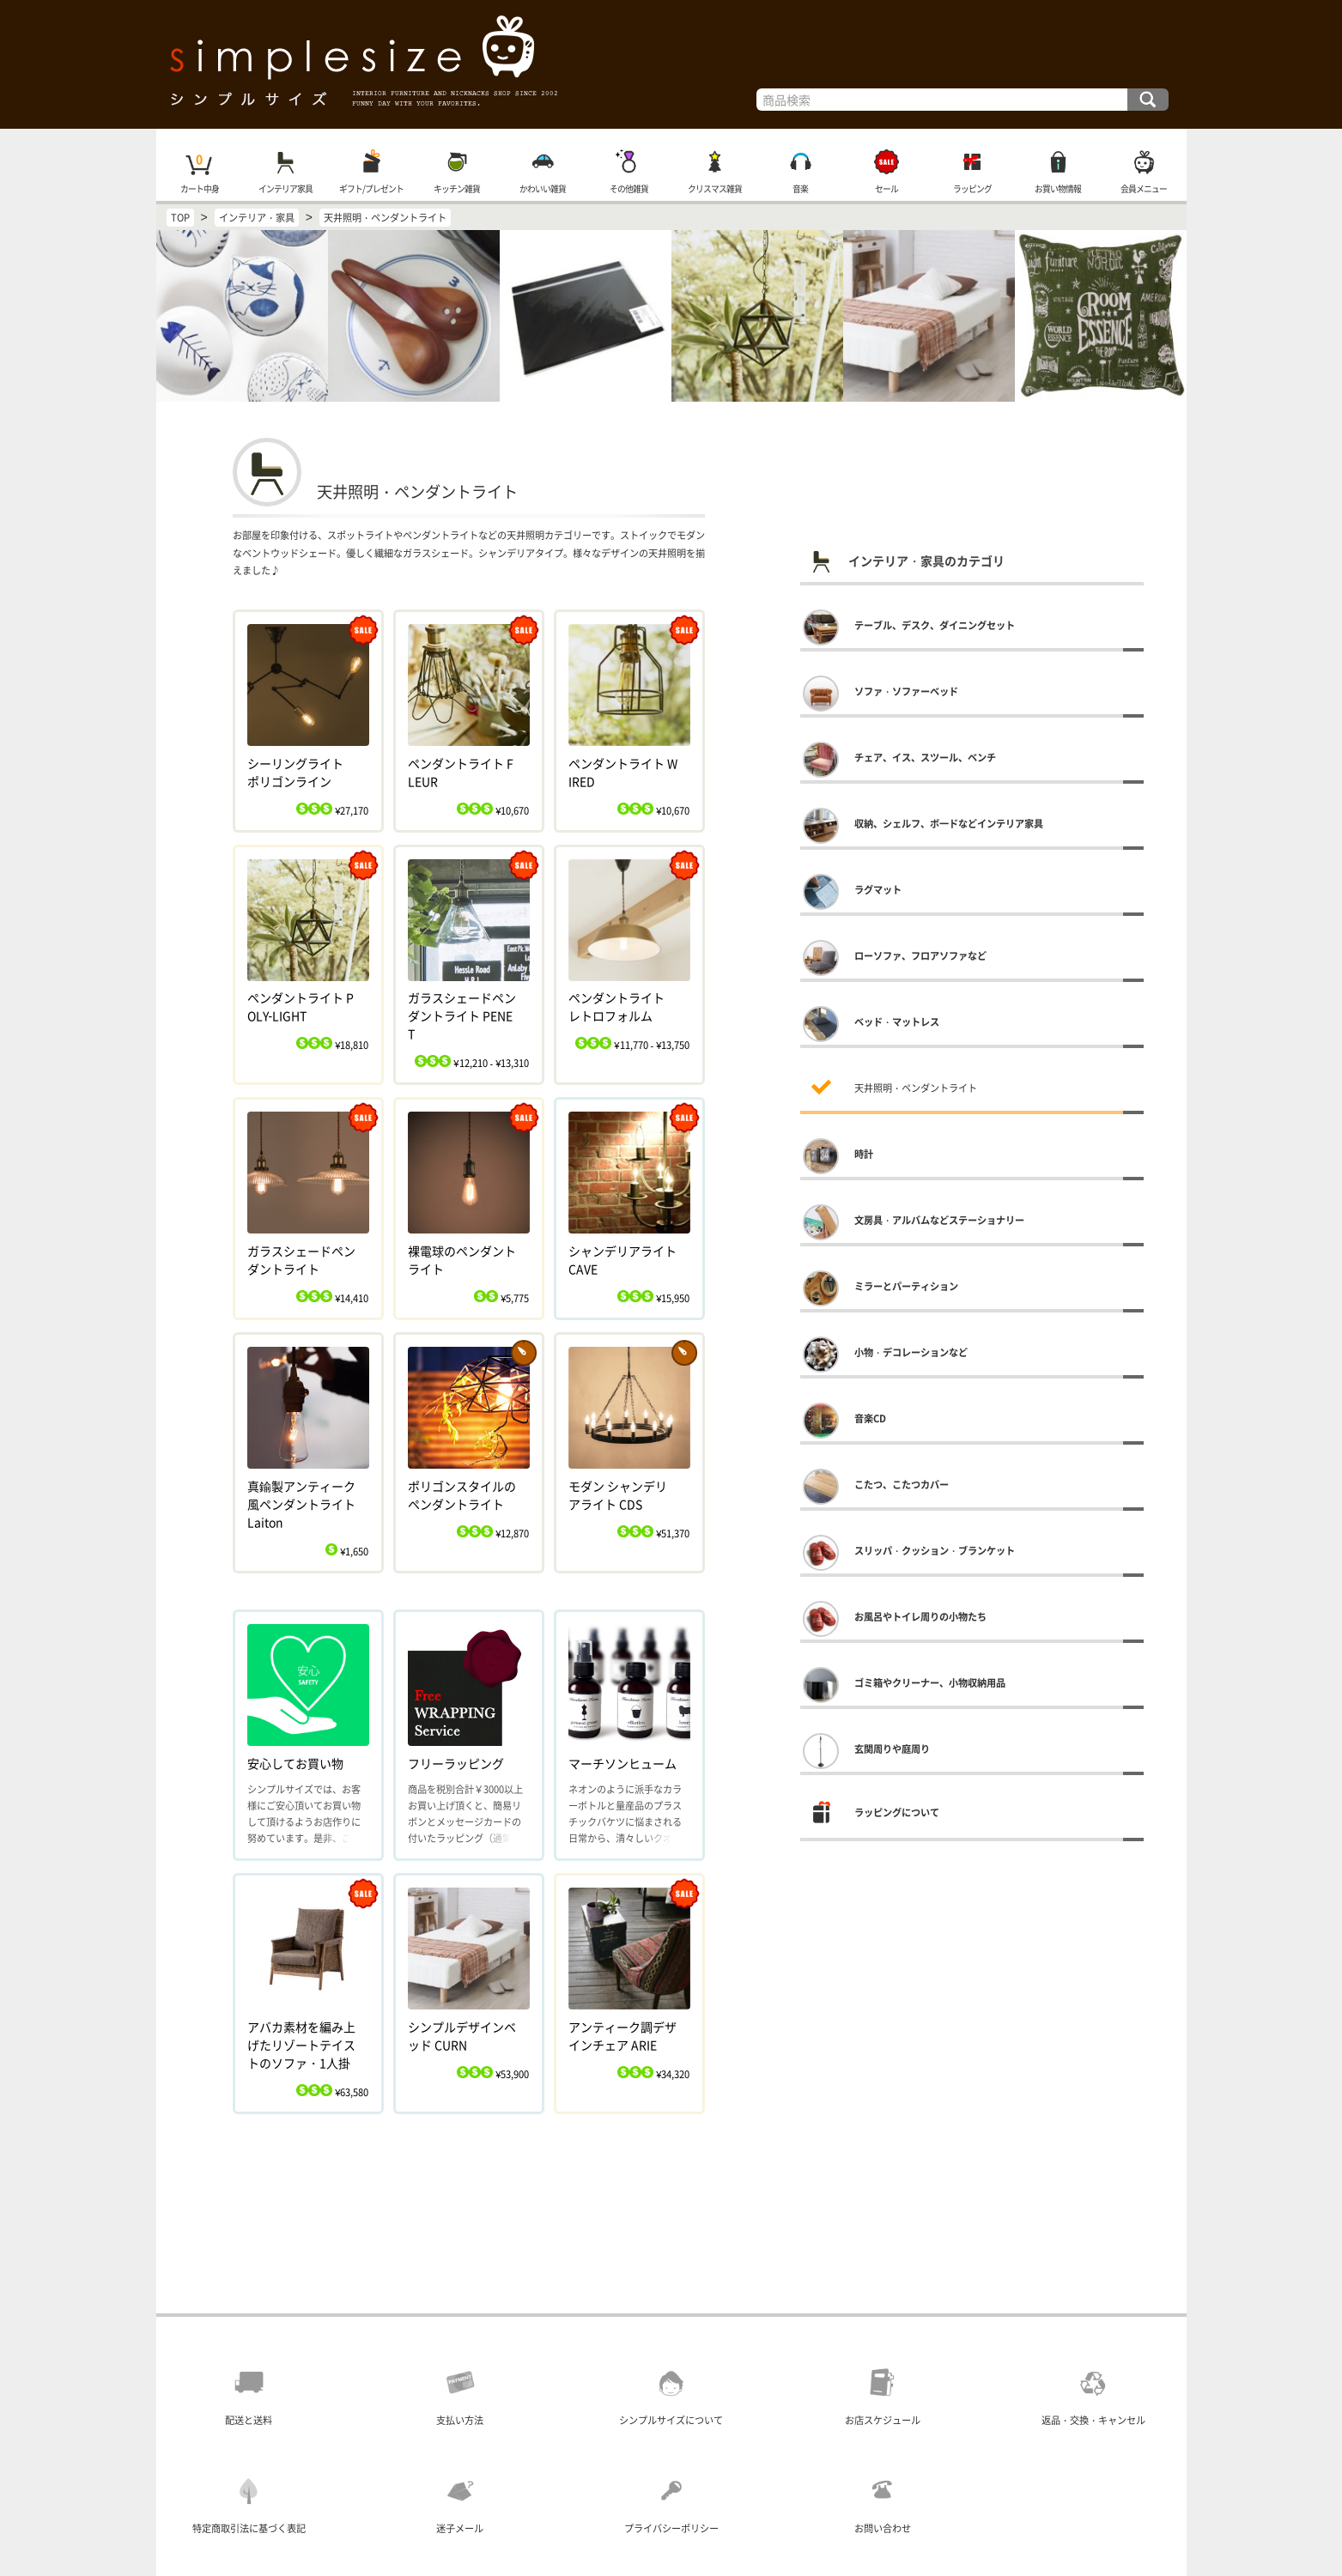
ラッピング (971, 189)
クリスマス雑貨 (714, 189)
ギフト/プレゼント (370, 189)
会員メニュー (1143, 189)
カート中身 (198, 189)
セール (885, 189)
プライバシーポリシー (671, 2528)
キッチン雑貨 (457, 189)
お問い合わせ (882, 2528)
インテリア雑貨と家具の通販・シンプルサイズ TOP (671, 64)
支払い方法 (459, 2420)
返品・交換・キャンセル (1093, 2420)
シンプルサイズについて (671, 2420)
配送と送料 (248, 2420)
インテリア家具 (285, 189)
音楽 (800, 189)
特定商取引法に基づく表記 (249, 2528)
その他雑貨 (628, 189)
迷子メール (459, 2528)
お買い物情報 (1058, 189)
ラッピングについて (896, 1812)
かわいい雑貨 (542, 189)
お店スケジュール (882, 2420)
